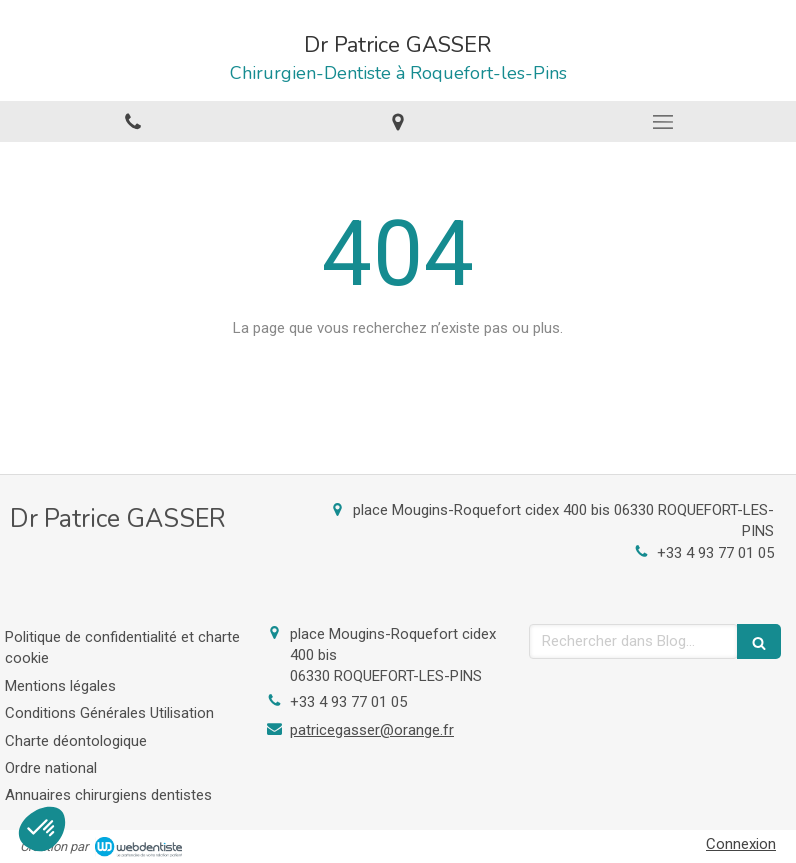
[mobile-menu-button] (663, 122)
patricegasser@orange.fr (372, 730)
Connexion (741, 844)
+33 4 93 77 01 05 (715, 553)
